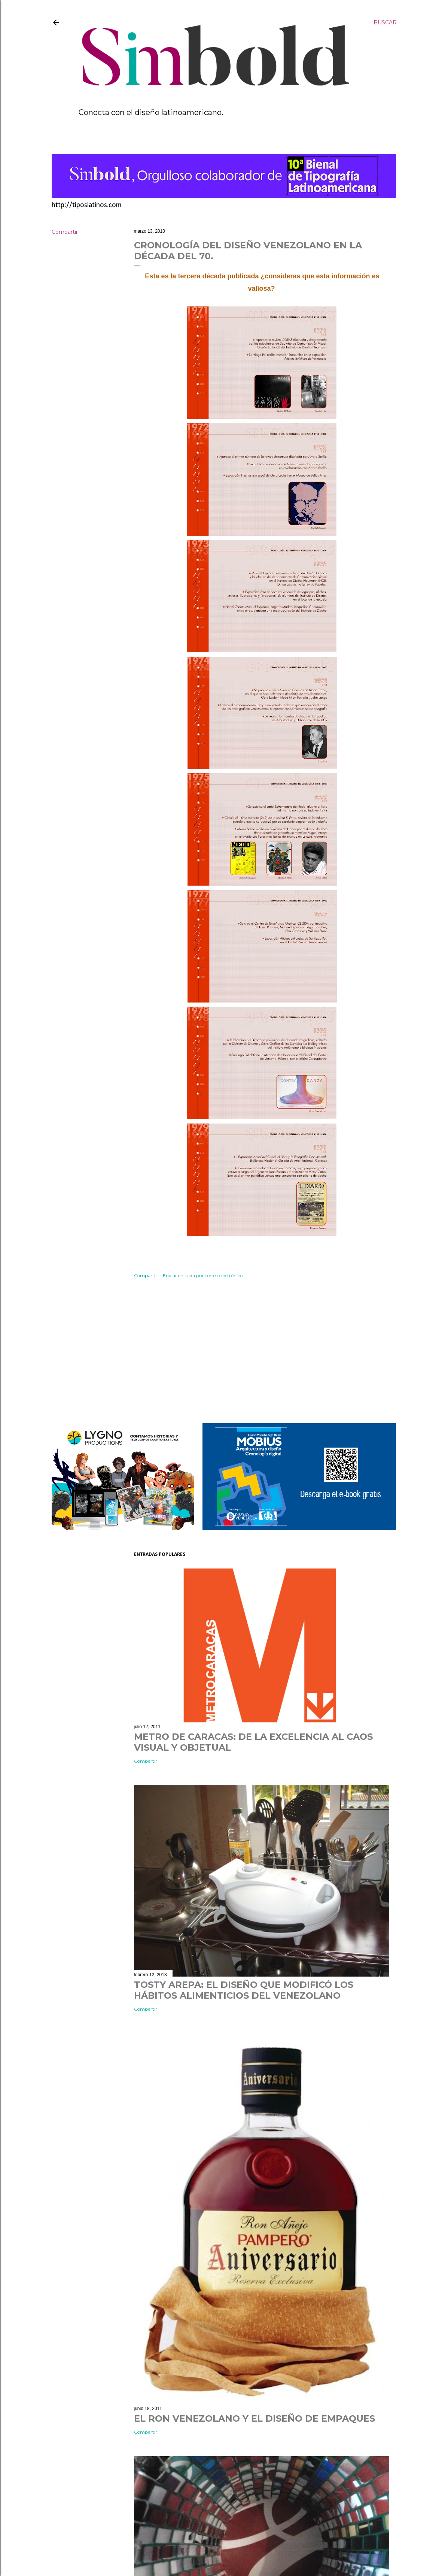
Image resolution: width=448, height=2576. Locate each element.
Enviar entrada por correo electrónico (203, 1275)
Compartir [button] (65, 232)
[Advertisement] (261, 1352)
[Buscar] (385, 22)
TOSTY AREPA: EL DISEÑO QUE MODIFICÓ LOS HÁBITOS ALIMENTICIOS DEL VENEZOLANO (243, 1990)
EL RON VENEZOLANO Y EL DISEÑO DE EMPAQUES (254, 2418)
